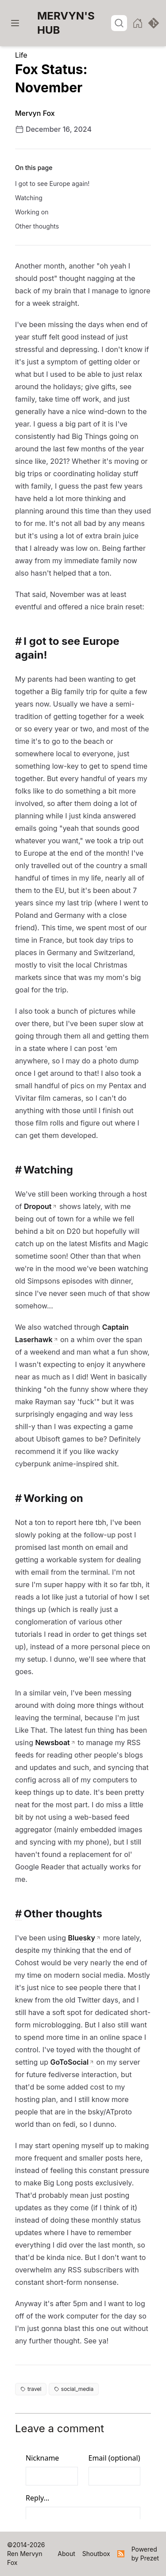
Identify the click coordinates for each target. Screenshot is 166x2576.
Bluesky (81, 1937)
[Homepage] (137, 23)
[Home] (74, 23)
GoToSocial (69, 2062)
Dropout (37, 1206)
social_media (73, 2389)
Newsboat (52, 1742)
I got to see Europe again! (52, 183)
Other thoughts (37, 226)
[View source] (153, 23)
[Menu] (15, 23)
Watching (28, 197)
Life (21, 55)
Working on (32, 212)
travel (30, 2389)
